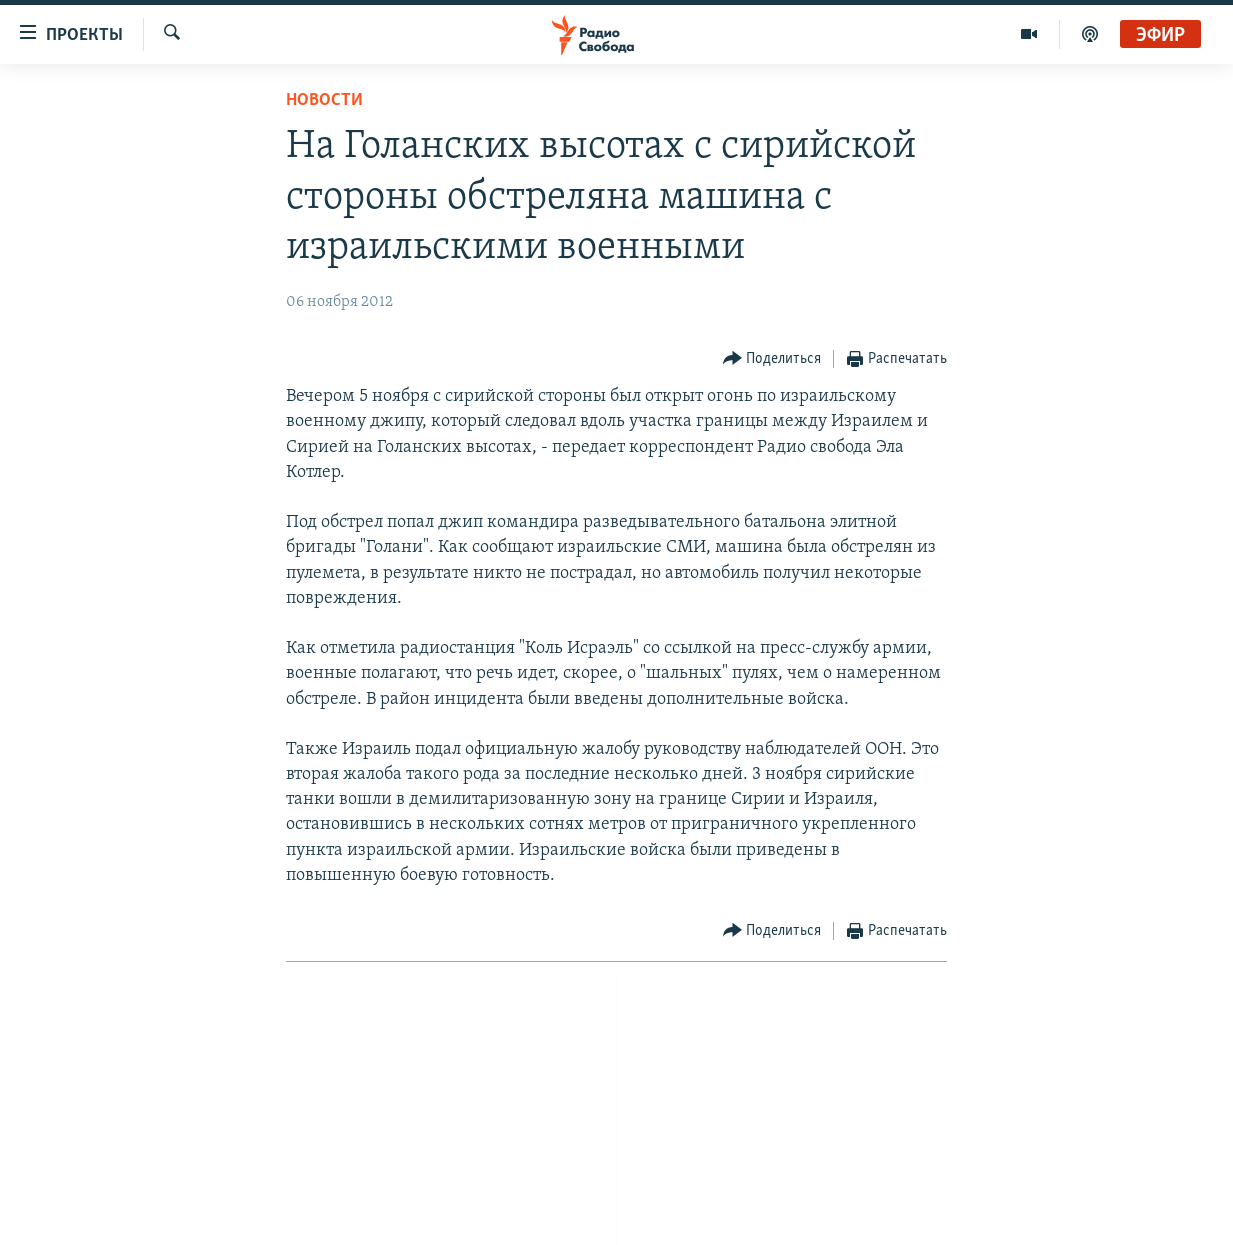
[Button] (772, 359)
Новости (324, 100)
